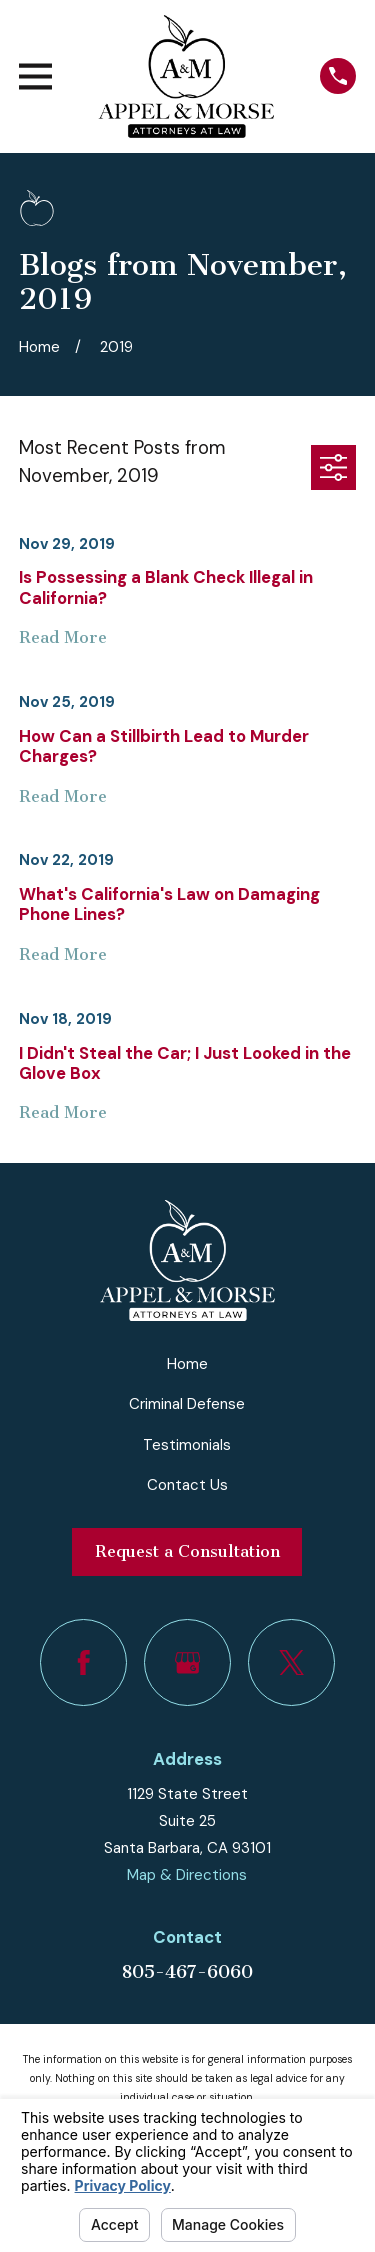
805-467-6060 (187, 1972)
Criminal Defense (187, 1404)
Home (187, 1364)
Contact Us (187, 1485)
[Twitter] (292, 1663)
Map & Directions (187, 1875)
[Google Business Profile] (188, 1663)
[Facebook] (84, 1663)
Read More (63, 638)
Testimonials (187, 1445)
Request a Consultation (187, 1551)
